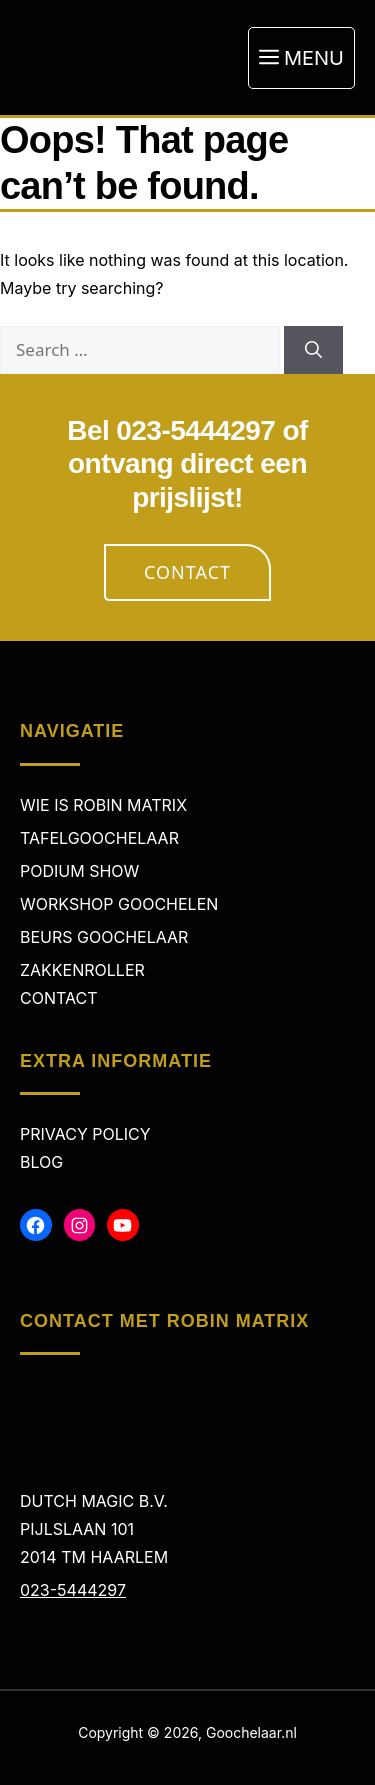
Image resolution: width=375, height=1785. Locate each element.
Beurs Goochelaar (104, 937)
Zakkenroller (82, 970)
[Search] (313, 350)
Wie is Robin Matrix (103, 805)
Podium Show (79, 871)
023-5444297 (73, 1590)
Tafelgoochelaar (99, 838)
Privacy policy (85, 1134)
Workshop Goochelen (119, 904)
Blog (41, 1162)
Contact (187, 572)
